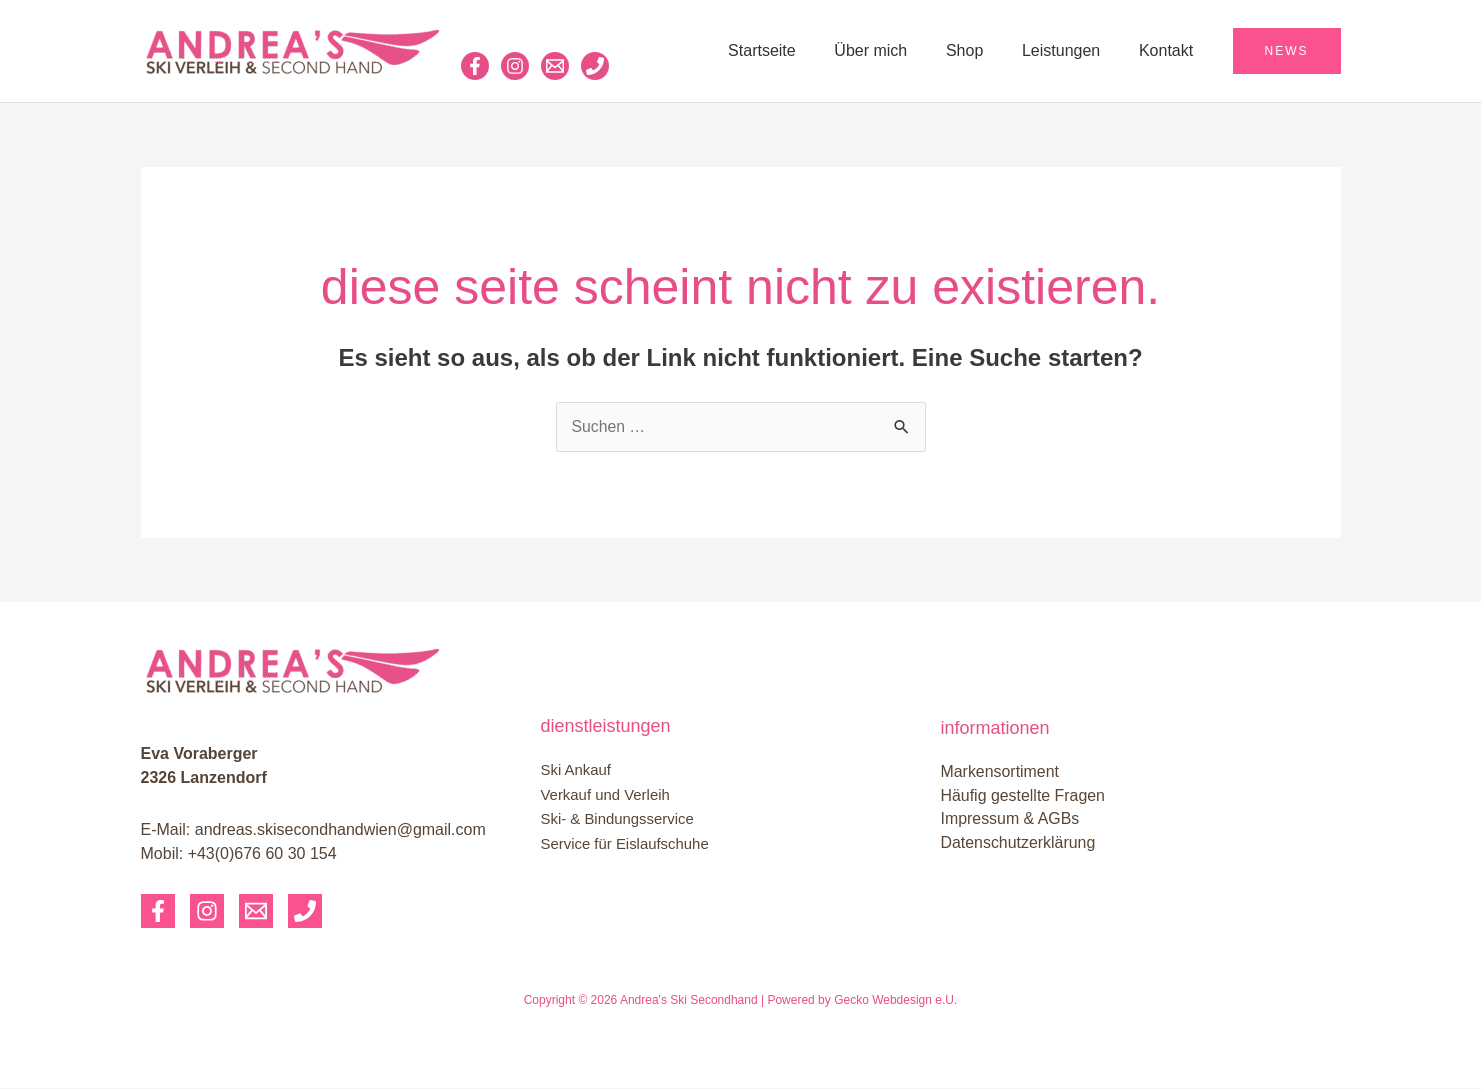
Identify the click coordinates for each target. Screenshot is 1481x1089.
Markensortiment (1000, 771)
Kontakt (1169, 50)
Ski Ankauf (576, 771)
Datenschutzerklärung (1019, 843)
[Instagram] (515, 66)
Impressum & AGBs (1011, 819)
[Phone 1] (595, 66)
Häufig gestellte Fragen (1023, 795)
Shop (981, 50)
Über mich (894, 50)
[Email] (256, 912)
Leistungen (1071, 50)
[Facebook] (475, 66)
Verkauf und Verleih (606, 795)
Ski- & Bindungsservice (618, 819)
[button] (1287, 51)
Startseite (792, 50)
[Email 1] (555, 66)
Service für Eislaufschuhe (625, 843)
